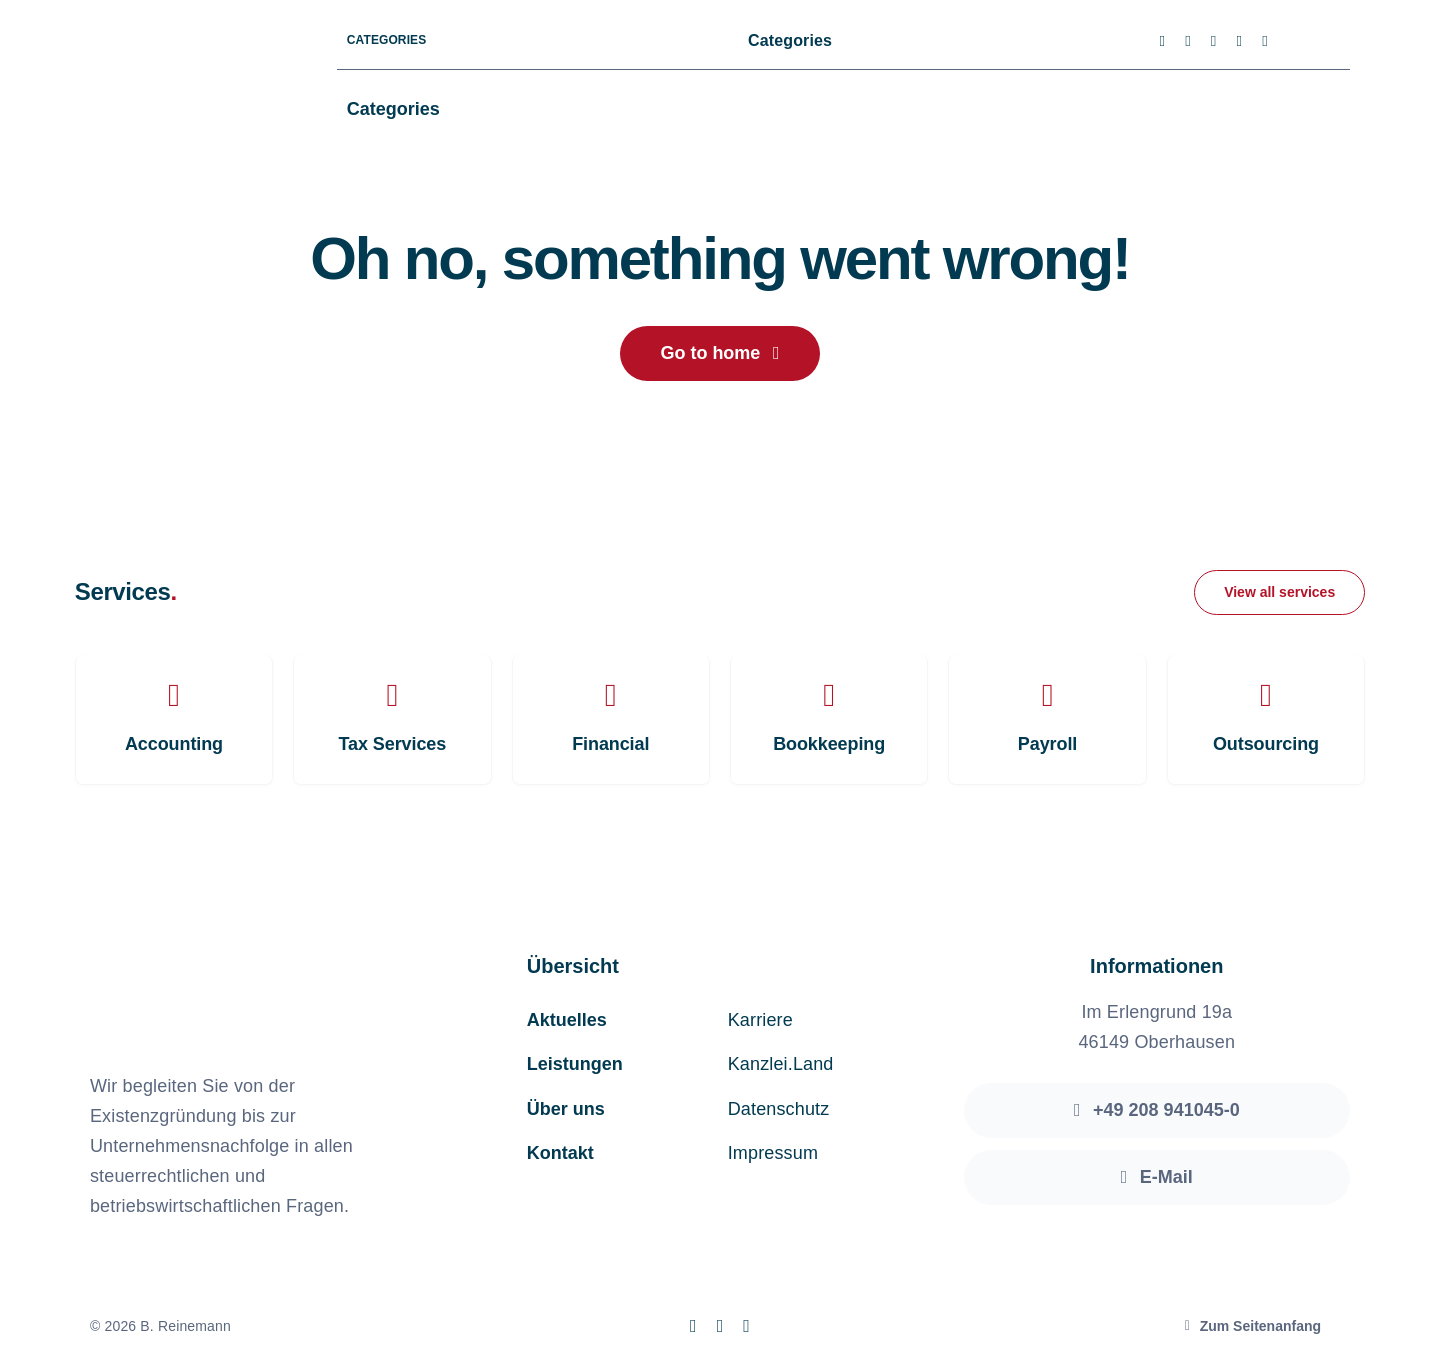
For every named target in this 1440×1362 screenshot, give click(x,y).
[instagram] (1214, 41)
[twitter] (1188, 41)
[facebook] (1163, 41)
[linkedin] (1265, 41)
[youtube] (1239, 41)
